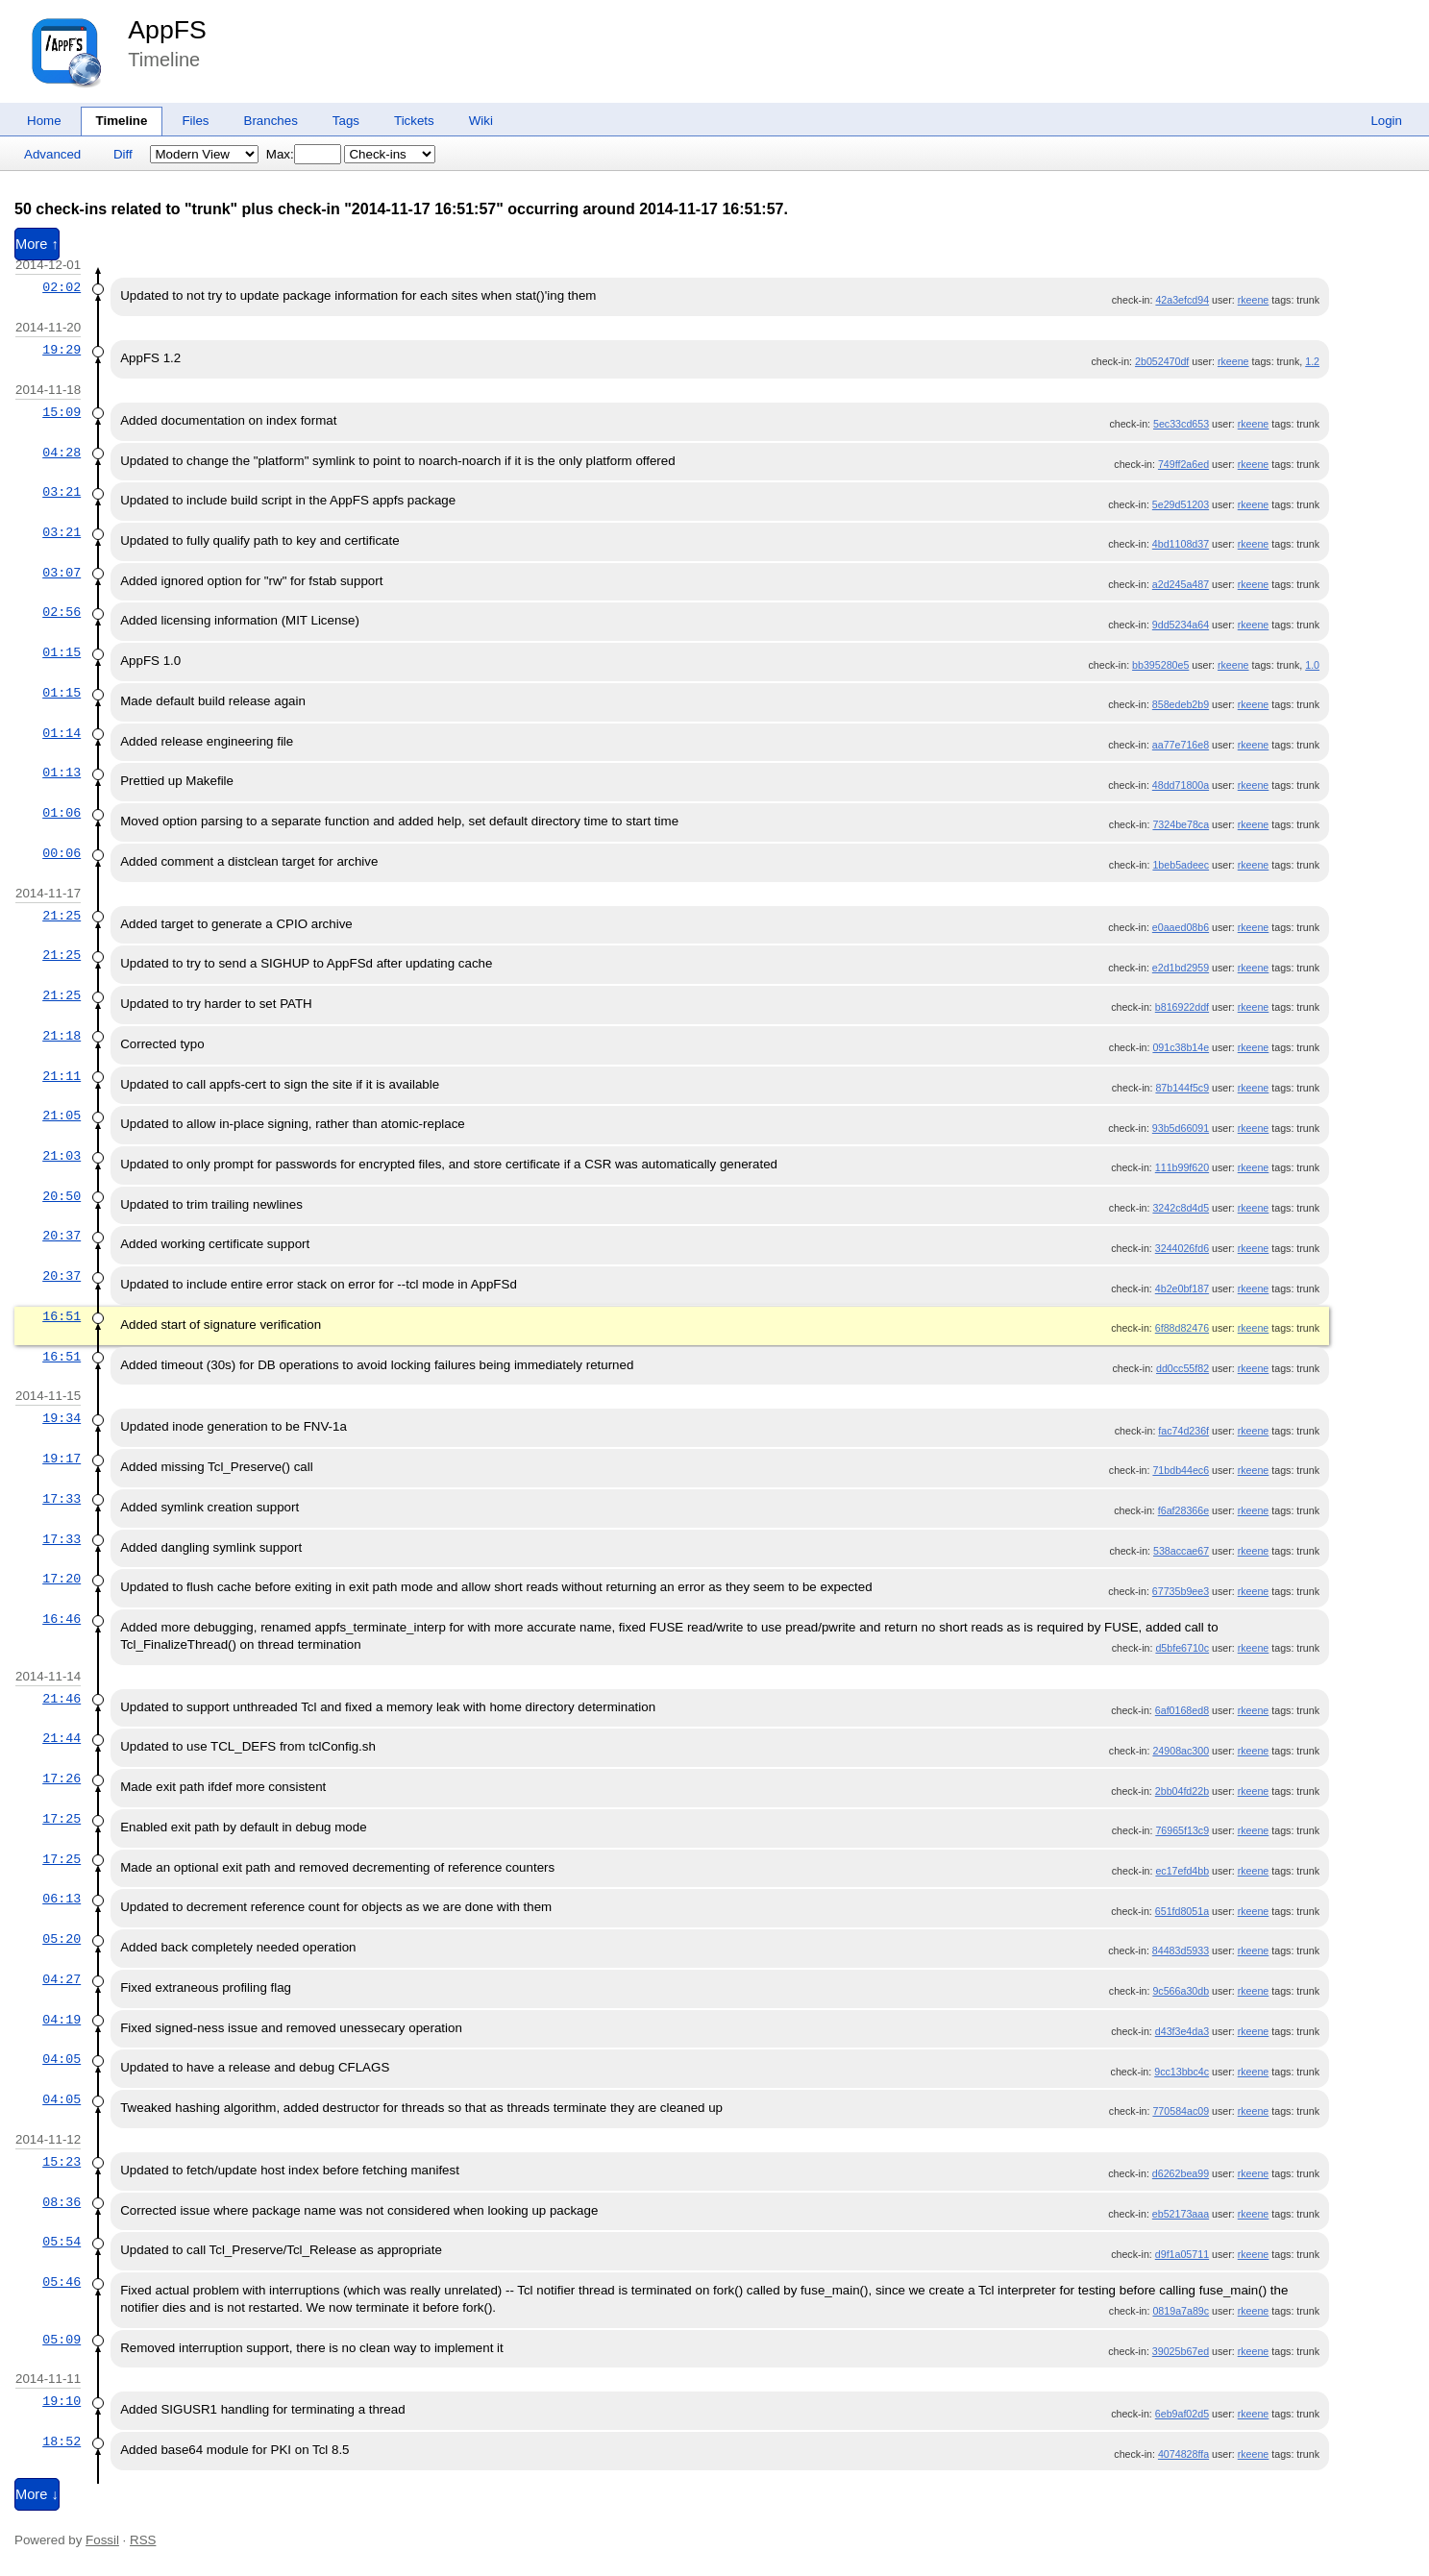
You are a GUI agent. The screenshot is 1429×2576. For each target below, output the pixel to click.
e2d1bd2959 (1180, 967)
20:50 (61, 1196)
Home (44, 120)
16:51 (61, 1316)
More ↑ (37, 244)
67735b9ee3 (1180, 1591)
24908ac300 (1180, 1750)
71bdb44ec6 (1180, 1470)
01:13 (61, 772)
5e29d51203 (1180, 504)
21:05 (61, 1115)
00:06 (61, 853)
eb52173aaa (1180, 2214)
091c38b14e (1180, 1047)
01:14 (61, 733)
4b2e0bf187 (1182, 1288)
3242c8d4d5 (1180, 1208)
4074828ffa (1183, 2454)
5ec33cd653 (1181, 423)
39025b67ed (1180, 2351)
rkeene (1253, 300)
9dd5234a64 (1180, 624)
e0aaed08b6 (1180, 927)
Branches (271, 120)
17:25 (61, 1819)
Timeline (122, 120)
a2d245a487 (1180, 584)
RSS (143, 2540)
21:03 (61, 1156)
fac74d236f (1183, 1430)
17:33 (61, 1499)
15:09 (61, 412)
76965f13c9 (1182, 1830)
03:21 (61, 492)
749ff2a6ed (1183, 464)
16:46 (61, 1619)
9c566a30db (1180, 1991)
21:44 (61, 1738)
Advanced (52, 154)
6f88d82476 (1182, 1328)
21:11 (61, 1076)
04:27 (61, 1979)
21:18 (61, 1035)
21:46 (61, 1698)
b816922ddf (1182, 1007)
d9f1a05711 (1182, 2254)
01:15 (61, 652)
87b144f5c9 (1182, 1087)
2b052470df (1162, 361)
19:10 (61, 2401)
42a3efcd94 (1182, 300)
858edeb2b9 (1180, 704)
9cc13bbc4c (1181, 2071)
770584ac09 (1180, 2111)
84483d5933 (1180, 1950)
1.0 (1312, 665)
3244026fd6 (1182, 1248)
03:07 (61, 572)
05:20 (61, 1939)
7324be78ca (1180, 824)
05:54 (61, 2241)
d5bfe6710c (1182, 1648)
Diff (123, 154)
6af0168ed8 (1182, 1710)
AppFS (167, 29)
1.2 (1312, 361)
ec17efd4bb (1182, 1871)
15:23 (61, 2162)
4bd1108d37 (1180, 544)
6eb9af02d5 (1182, 2413)
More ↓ (37, 2494)
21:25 (61, 915)
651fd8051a (1182, 1911)
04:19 (61, 2019)
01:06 (61, 813)
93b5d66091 (1180, 1128)
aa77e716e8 (1180, 744)
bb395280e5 (1160, 665)
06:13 (61, 1898)
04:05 (61, 2059)
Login (1386, 120)
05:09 (61, 2339)
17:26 (61, 1778)
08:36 (61, 2202)
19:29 (61, 349)
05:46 (61, 2282)
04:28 (61, 452)
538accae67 (1181, 1551)
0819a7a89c (1180, 2311)
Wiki (481, 120)
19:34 (61, 1418)
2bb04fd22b (1182, 1791)
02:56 (61, 612)
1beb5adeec (1180, 865)
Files (195, 120)
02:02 (61, 287)
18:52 (61, 2441)
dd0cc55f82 (1182, 1368)
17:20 (61, 1578)
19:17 (61, 1458)
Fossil (102, 2540)
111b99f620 (1182, 1167)
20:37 (61, 1235)
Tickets (414, 120)
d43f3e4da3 (1182, 2031)
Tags (346, 120)
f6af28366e (1183, 1510)
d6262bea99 (1180, 2173)
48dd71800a (1180, 785)
